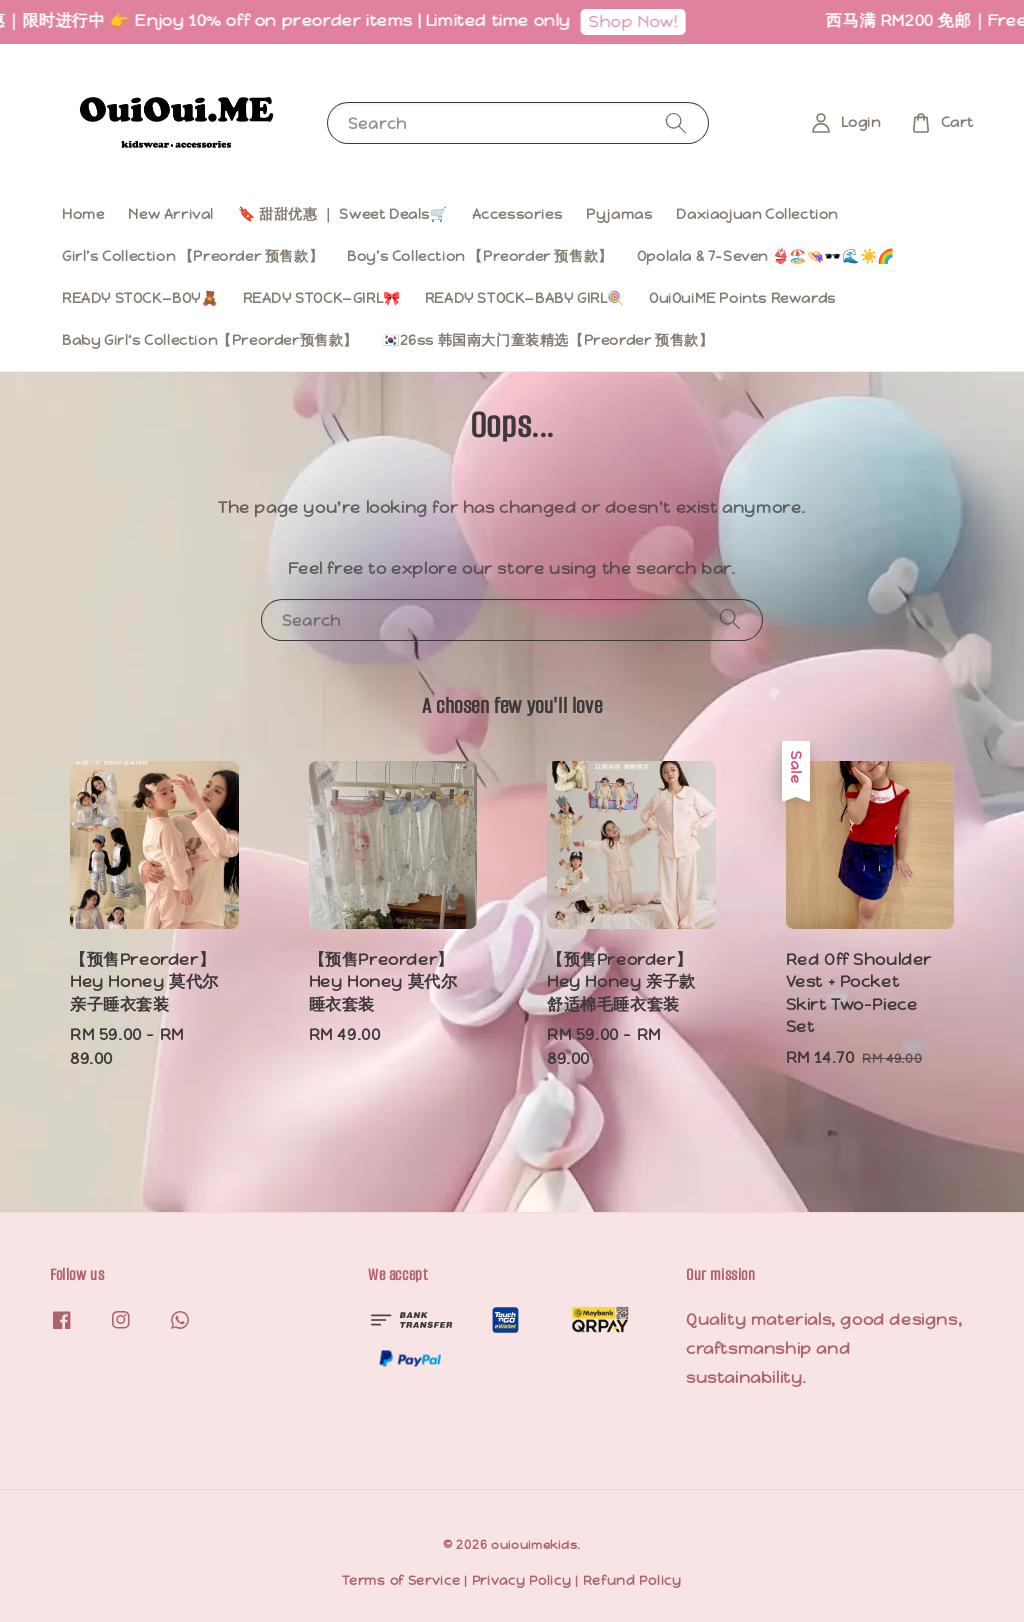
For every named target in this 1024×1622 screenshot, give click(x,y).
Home (83, 214)
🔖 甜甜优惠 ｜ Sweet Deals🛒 (343, 214)
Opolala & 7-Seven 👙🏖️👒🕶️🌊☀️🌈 (766, 256)
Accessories (517, 214)
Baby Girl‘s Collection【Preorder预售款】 (210, 340)
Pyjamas (619, 214)
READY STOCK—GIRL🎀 (322, 298)
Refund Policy (632, 1580)
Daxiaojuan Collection (757, 214)
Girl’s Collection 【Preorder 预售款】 (192, 256)
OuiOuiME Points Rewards (742, 298)
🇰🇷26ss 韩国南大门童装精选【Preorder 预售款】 (547, 340)
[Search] (676, 122)
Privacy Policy (522, 1580)
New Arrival (171, 214)
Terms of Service (401, 1580)
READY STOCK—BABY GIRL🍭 (525, 298)
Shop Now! (666, 21)
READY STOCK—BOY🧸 (140, 298)
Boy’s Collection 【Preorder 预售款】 (480, 256)
